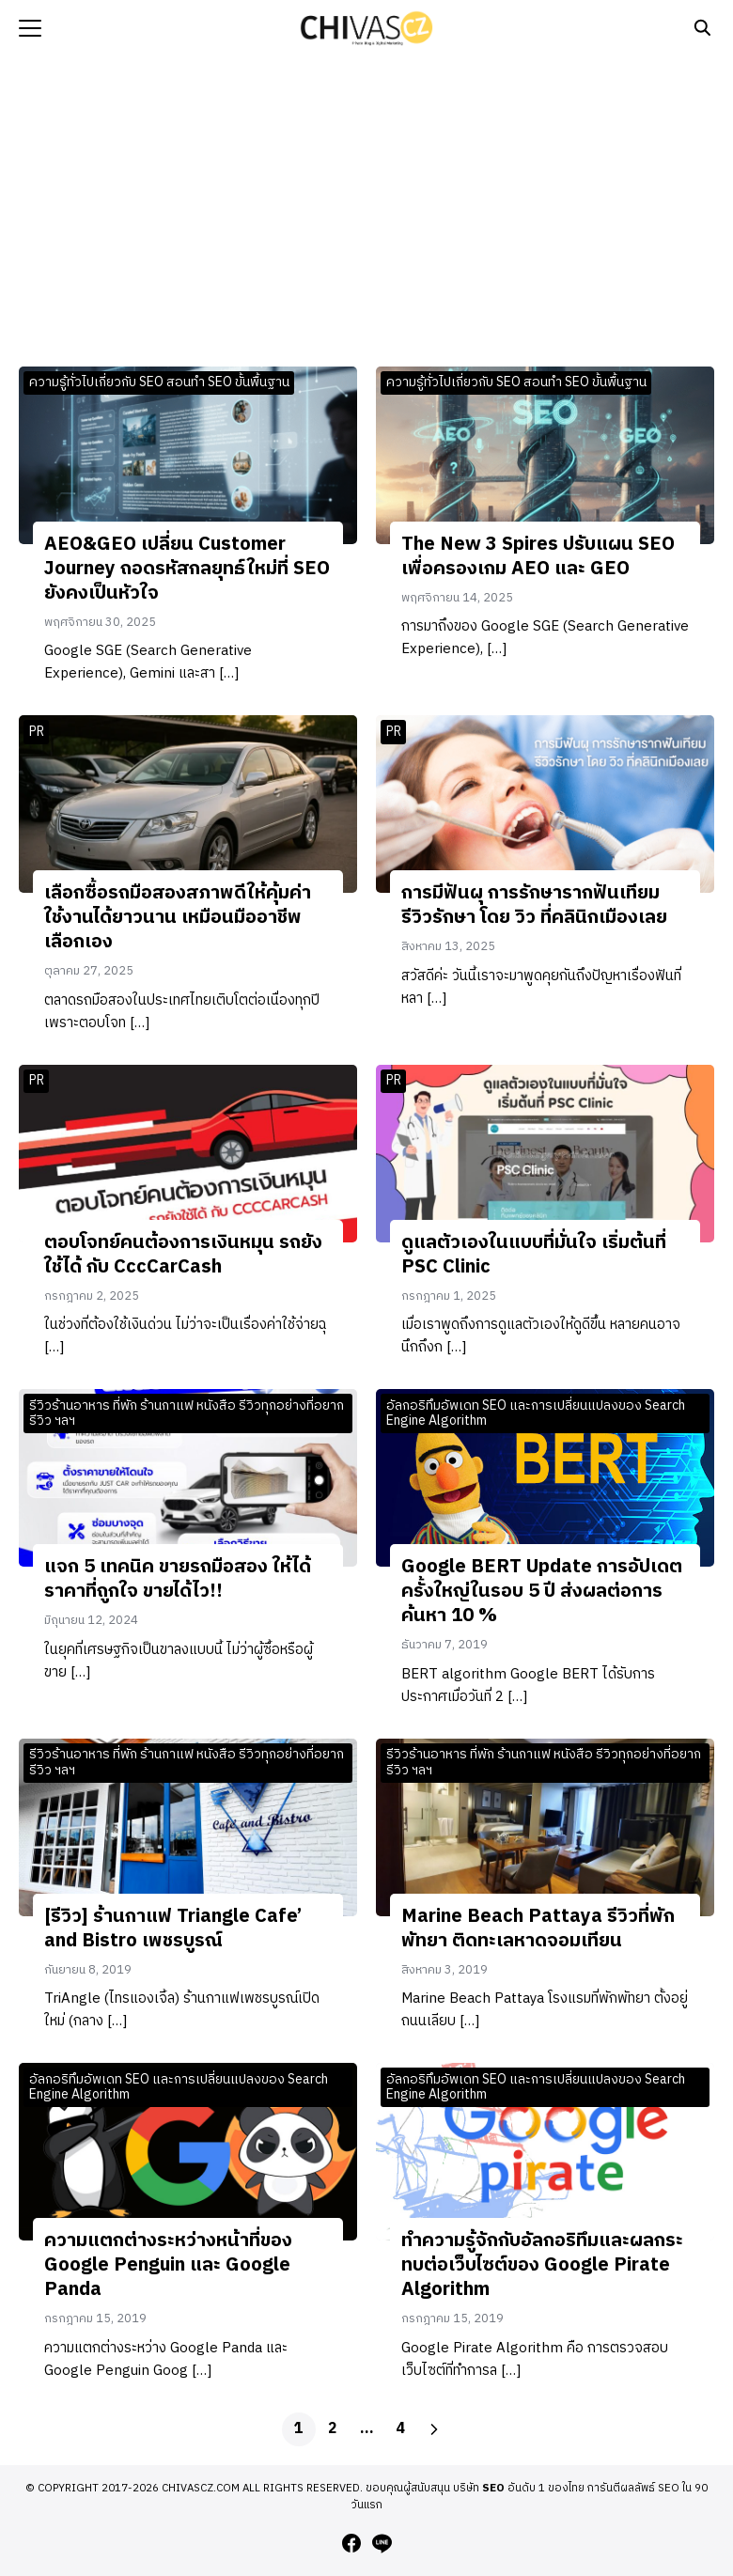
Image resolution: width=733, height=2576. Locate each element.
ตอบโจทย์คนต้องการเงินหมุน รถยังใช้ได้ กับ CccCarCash (183, 1255)
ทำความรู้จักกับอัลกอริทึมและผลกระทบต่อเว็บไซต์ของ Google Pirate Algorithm (542, 2265)
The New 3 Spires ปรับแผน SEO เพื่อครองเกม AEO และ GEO (538, 557)
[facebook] (351, 2543)
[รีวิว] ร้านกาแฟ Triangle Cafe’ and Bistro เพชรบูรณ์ (173, 1929)
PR (36, 731)
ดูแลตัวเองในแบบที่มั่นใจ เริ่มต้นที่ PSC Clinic (533, 1255)
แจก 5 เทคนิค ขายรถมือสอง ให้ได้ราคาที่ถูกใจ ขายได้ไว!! (177, 1579)
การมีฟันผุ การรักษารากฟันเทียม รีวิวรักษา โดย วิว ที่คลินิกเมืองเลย (534, 905)
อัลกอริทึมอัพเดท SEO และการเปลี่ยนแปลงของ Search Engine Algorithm (535, 1413)
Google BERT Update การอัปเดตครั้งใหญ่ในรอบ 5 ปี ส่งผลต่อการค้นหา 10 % (541, 1591)
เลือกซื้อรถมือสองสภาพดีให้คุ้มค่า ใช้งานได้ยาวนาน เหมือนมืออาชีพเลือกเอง (177, 918)
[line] (381, 2543)
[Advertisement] (366, 206)
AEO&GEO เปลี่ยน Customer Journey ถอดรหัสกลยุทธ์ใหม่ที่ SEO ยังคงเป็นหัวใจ (187, 569)
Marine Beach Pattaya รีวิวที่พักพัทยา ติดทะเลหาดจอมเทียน (538, 1929)
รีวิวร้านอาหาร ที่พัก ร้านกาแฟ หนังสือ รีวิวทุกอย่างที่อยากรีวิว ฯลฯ (186, 1413)
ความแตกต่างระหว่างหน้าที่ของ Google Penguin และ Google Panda (168, 2265)
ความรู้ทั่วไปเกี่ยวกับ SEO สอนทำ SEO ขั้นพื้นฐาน (159, 382)
